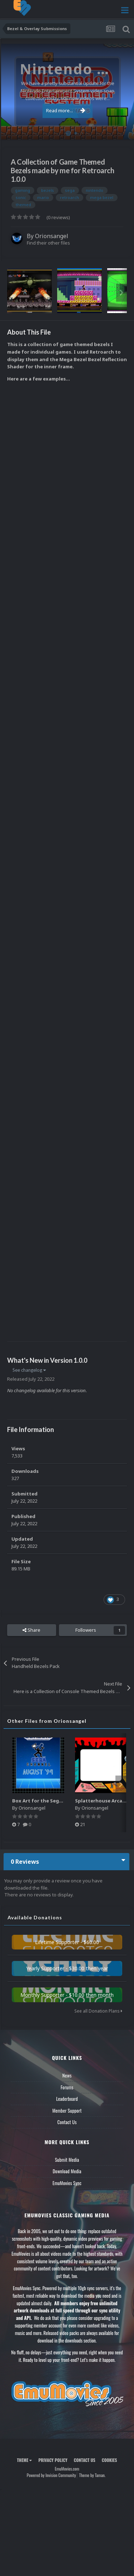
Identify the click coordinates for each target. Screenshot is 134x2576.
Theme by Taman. (92, 2475)
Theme (24, 2460)
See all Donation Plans (98, 2011)
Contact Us (66, 2122)
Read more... (65, 110)
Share (31, 1630)
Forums (67, 2087)
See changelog (29, 1370)
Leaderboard (67, 2098)
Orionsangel (51, 236)
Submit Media (67, 2159)
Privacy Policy (52, 2460)
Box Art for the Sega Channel (47, 1800)
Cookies (109, 2460)
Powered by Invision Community (51, 2475)
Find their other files (48, 243)
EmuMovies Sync (67, 2183)
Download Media (67, 2171)
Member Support (66, 2110)
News (67, 2075)
